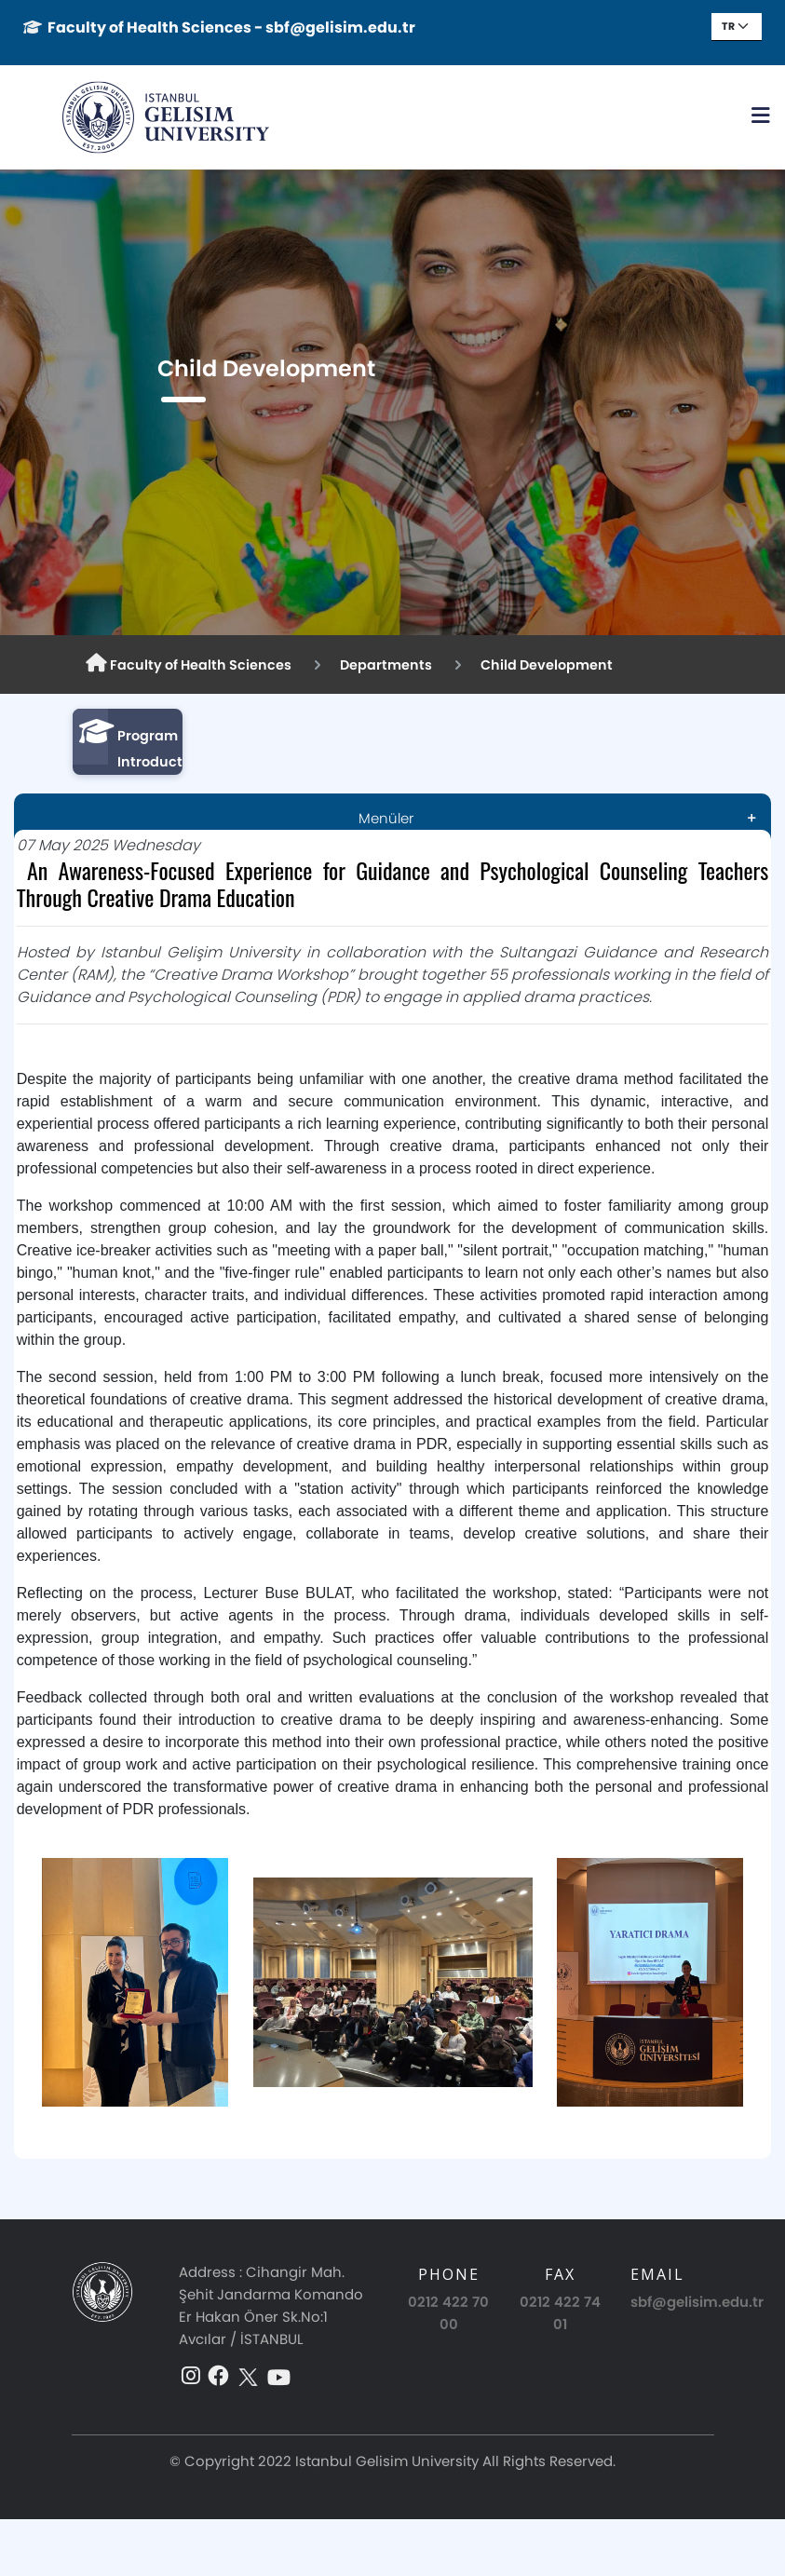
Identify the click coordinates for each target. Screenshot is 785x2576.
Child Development (546, 665)
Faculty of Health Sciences (188, 664)
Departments (386, 665)
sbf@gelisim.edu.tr (697, 2302)
